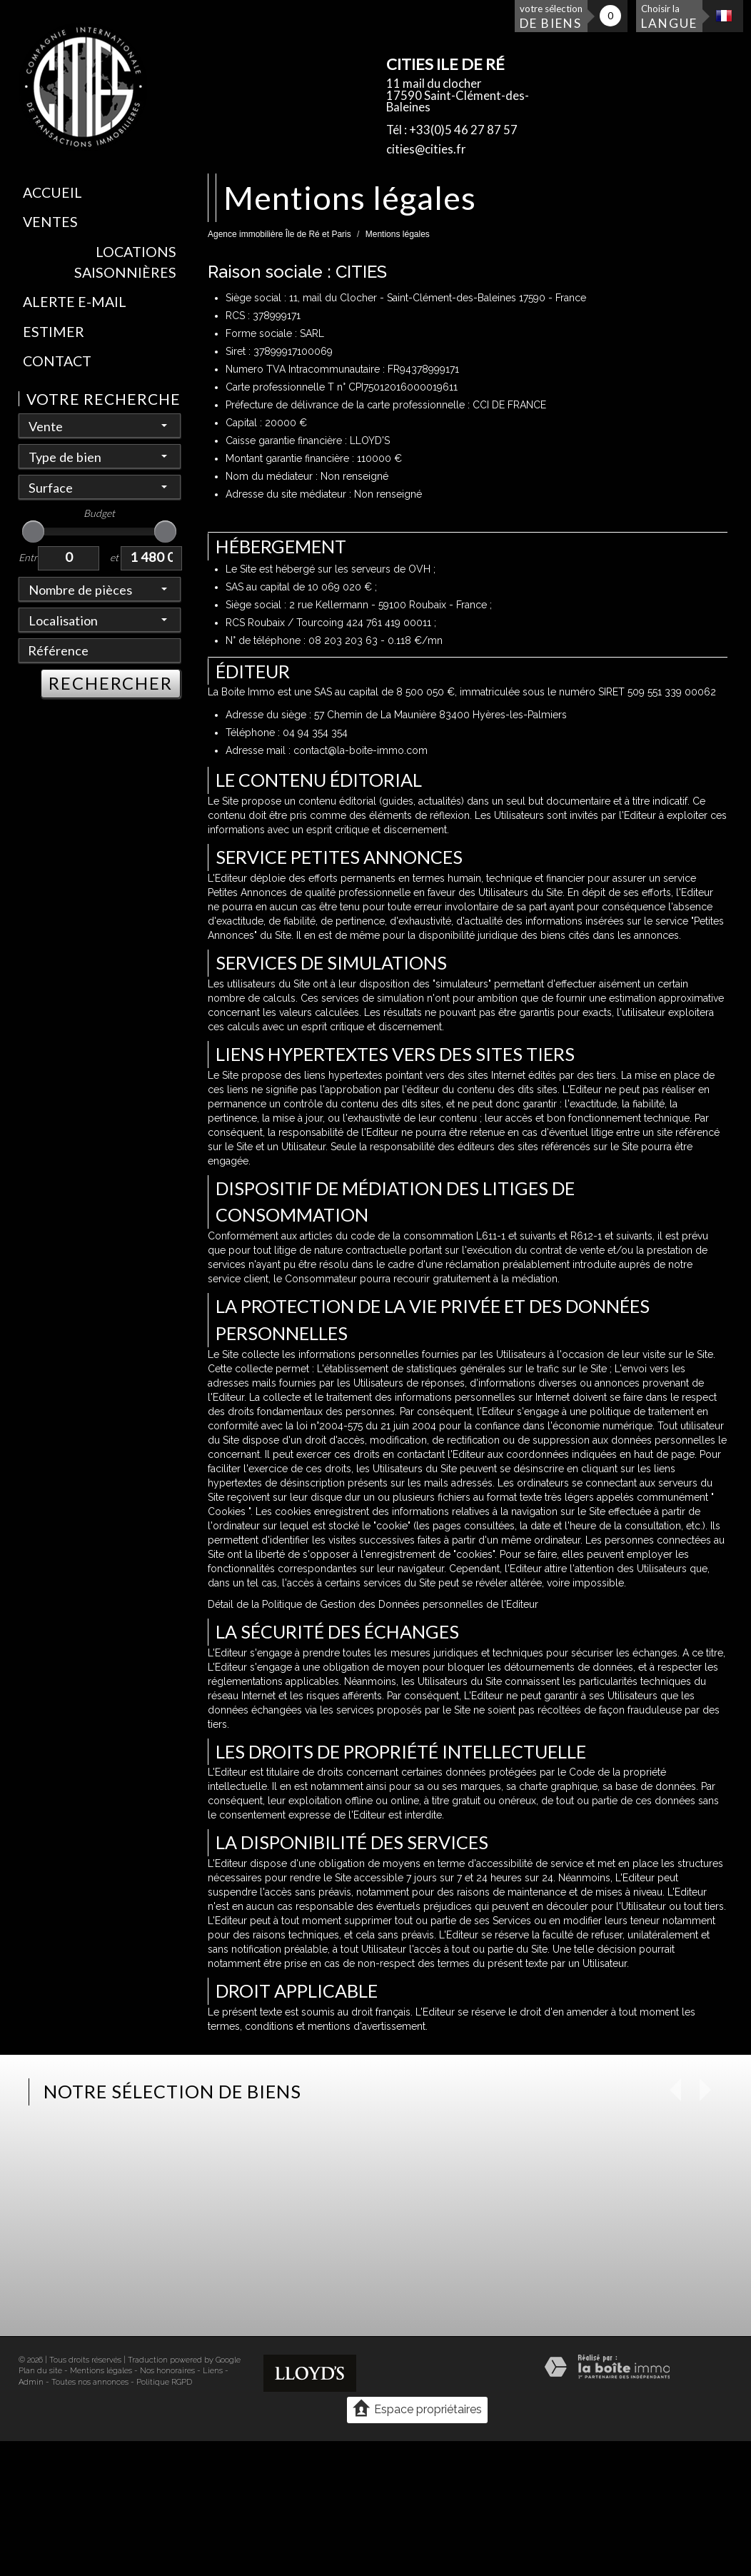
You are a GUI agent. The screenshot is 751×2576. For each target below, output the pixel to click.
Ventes (50, 221)
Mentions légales (101, 2370)
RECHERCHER (111, 683)
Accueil (52, 192)
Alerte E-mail (74, 301)
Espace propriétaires (417, 2409)
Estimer (53, 331)
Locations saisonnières (125, 262)
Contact (57, 361)
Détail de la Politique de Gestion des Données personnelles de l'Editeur (373, 1604)
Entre (29, 557)
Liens (213, 2370)
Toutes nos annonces (89, 2382)
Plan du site (40, 2370)
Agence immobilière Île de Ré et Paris (279, 234)
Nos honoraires (167, 2370)
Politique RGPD (164, 2382)
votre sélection (551, 17)
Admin (31, 2382)
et (114, 557)
